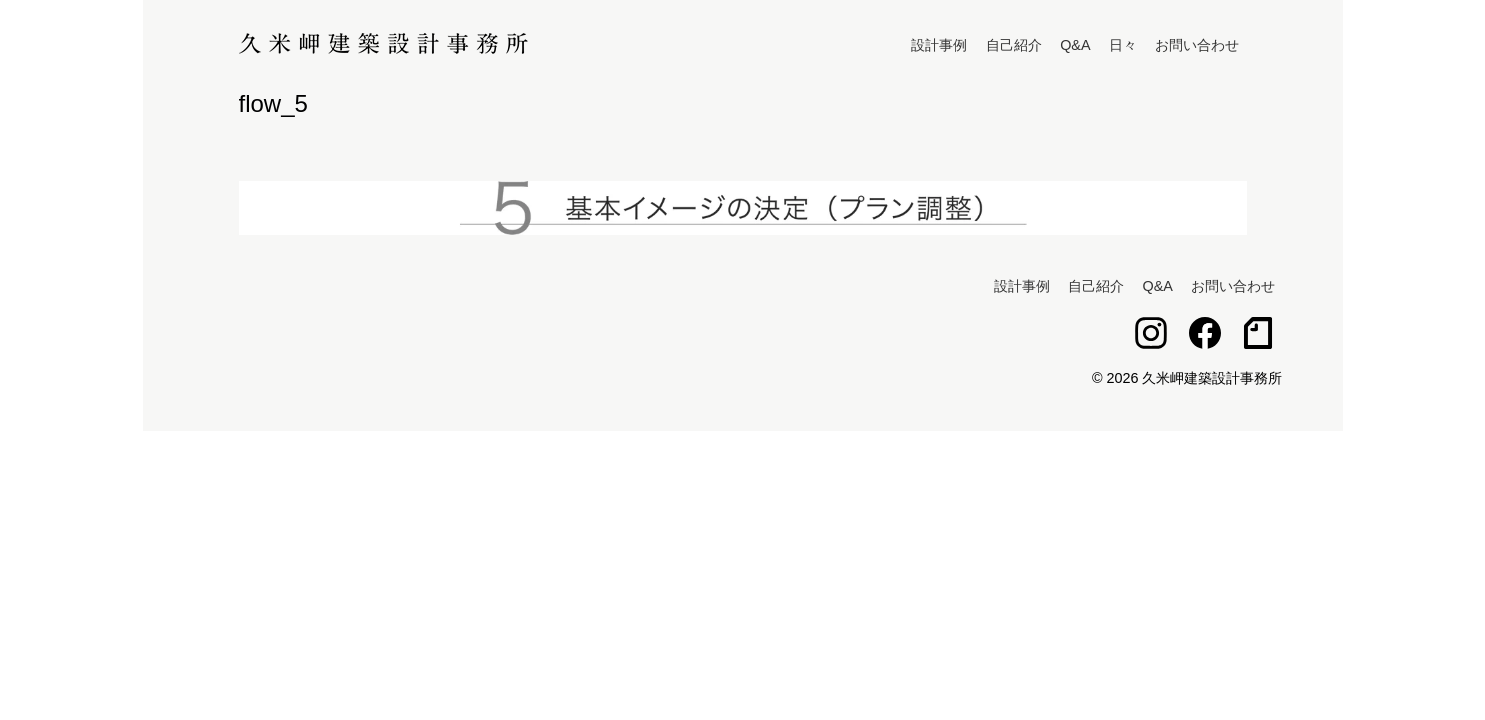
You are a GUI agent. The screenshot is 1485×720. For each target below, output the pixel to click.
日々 (1123, 45)
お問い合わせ (1197, 45)
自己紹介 (1014, 45)
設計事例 (939, 45)
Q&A (1075, 45)
